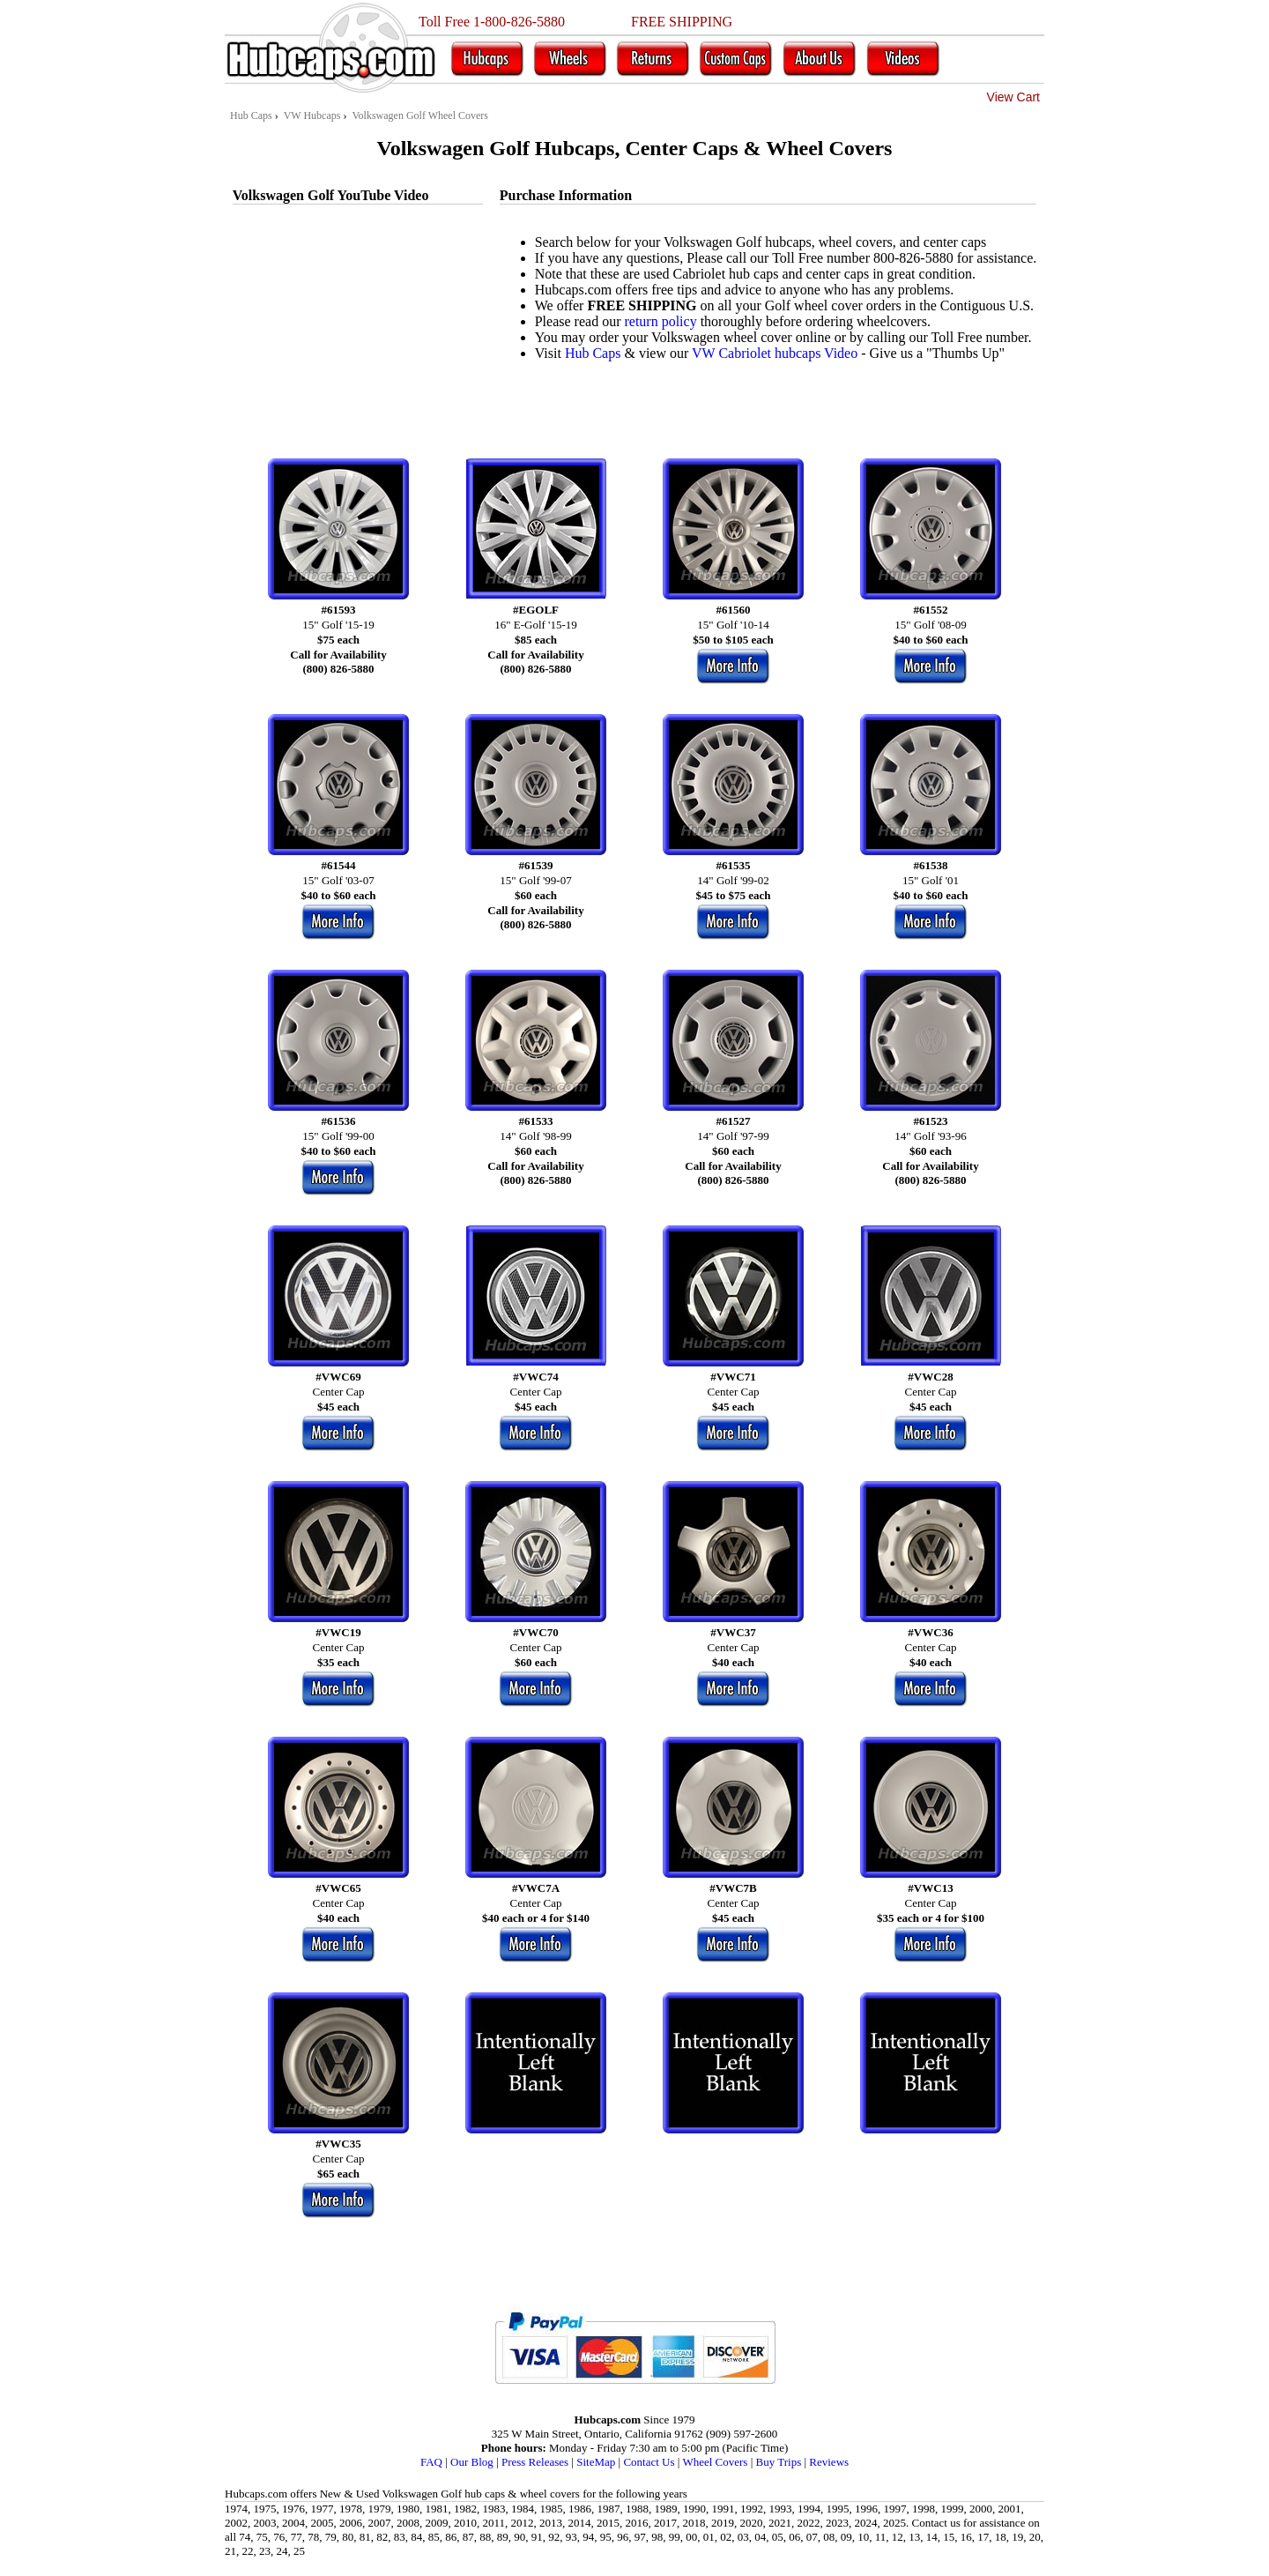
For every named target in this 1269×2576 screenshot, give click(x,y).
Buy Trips (779, 2461)
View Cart (1013, 97)
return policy (660, 321)
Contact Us (648, 2461)
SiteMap (595, 2461)
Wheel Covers (714, 2461)
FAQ (431, 2461)
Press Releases (534, 2461)
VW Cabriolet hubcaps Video (774, 353)
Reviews (829, 2461)
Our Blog (472, 2461)
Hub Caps (593, 353)
